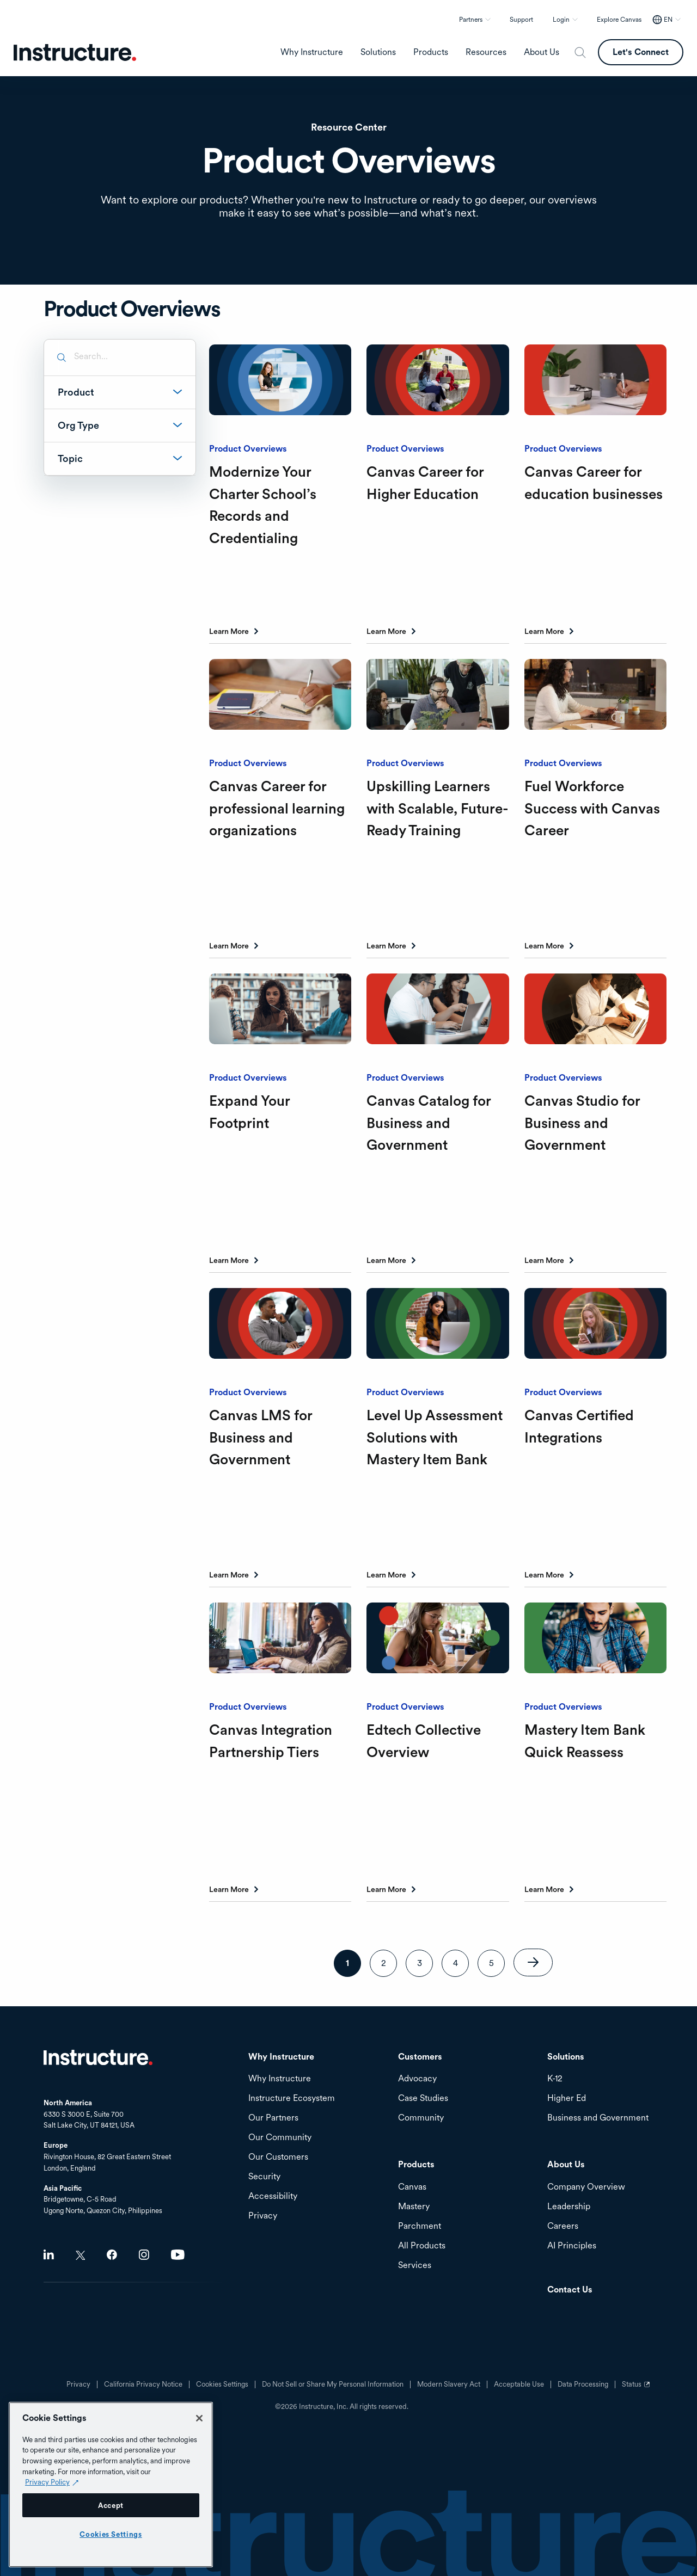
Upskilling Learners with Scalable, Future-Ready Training (437, 808)
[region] (111, 2484)
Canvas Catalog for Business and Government (428, 1122)
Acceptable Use (519, 2384)
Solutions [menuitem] (378, 52)
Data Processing (583, 2384)
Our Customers (278, 2157)
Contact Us (569, 2290)
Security (264, 2176)
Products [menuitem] (430, 52)
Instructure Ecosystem (291, 2098)
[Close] (199, 2418)
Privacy (78, 2384)
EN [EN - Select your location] (668, 19)
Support (521, 19)
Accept (111, 2505)
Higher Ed (566, 2098)
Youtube (178, 2255)
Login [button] (561, 19)
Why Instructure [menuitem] (311, 52)
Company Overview (586, 2187)
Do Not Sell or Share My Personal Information (332, 2384)
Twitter (80, 2255)
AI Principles (571, 2246)
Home (98, 2057)
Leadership (568, 2206)
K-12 (555, 2079)
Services (414, 2265)
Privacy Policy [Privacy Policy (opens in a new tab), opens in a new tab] (47, 2482)
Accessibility (272, 2196)
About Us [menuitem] (541, 52)
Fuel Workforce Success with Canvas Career (592, 808)
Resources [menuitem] (486, 52)
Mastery (414, 2206)
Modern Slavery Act (448, 2384)
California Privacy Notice (143, 2384)
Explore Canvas (619, 19)
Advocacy (417, 2079)
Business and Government (598, 2118)
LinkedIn (49, 2255)
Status (637, 2388)
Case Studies (423, 2098)
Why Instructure (279, 2079)
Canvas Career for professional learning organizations (277, 808)
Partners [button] (470, 19)
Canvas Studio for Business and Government (582, 1122)
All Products (421, 2246)
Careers (562, 2226)
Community (421, 2118)
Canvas (412, 2187)
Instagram (144, 2255)
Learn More (229, 631)
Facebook (112, 2255)
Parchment (419, 2226)
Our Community (279, 2137)
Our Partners (273, 2118)
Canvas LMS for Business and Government (260, 1437)
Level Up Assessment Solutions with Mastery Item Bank (434, 1437)
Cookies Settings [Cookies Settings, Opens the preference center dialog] (111, 2534)
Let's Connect (641, 52)
